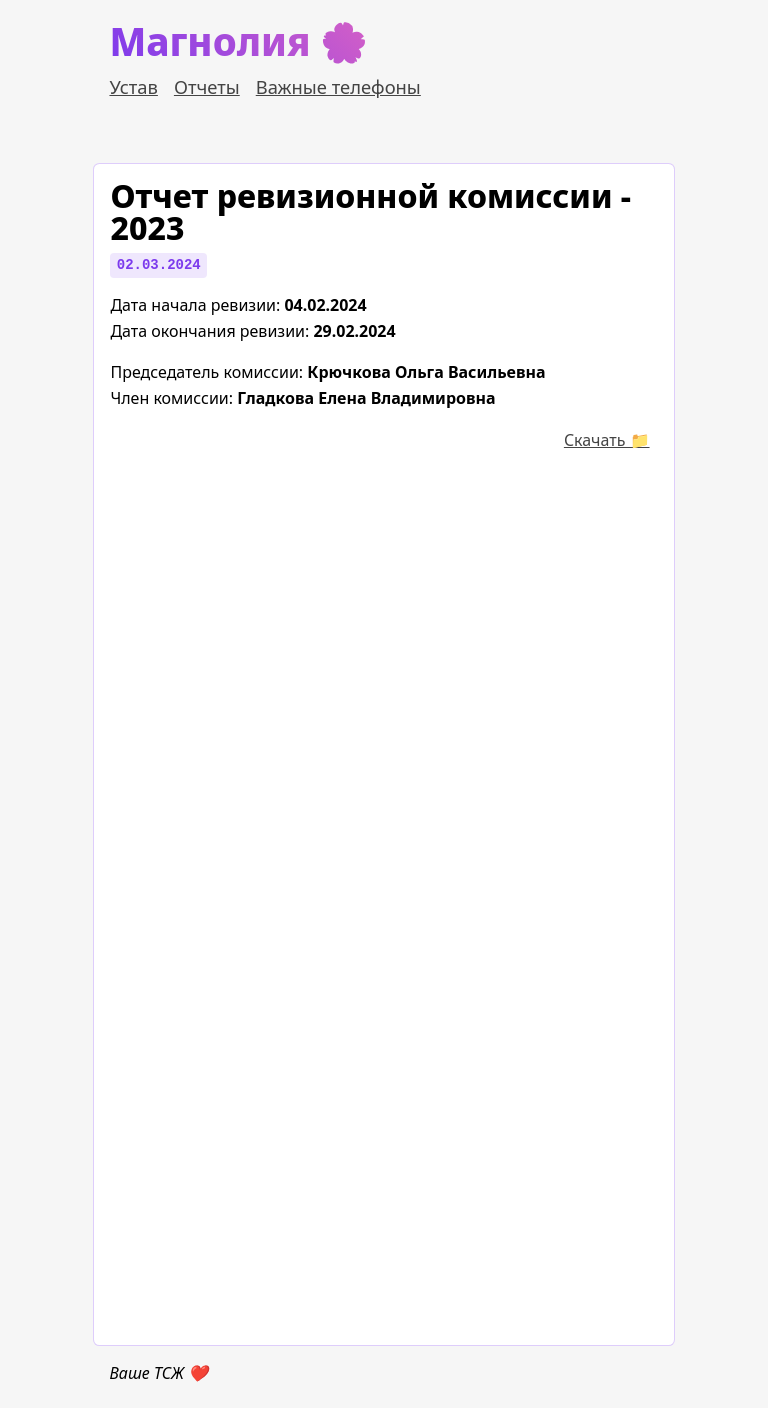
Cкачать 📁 (607, 440)
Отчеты (207, 86)
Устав (133, 86)
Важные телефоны (338, 86)
